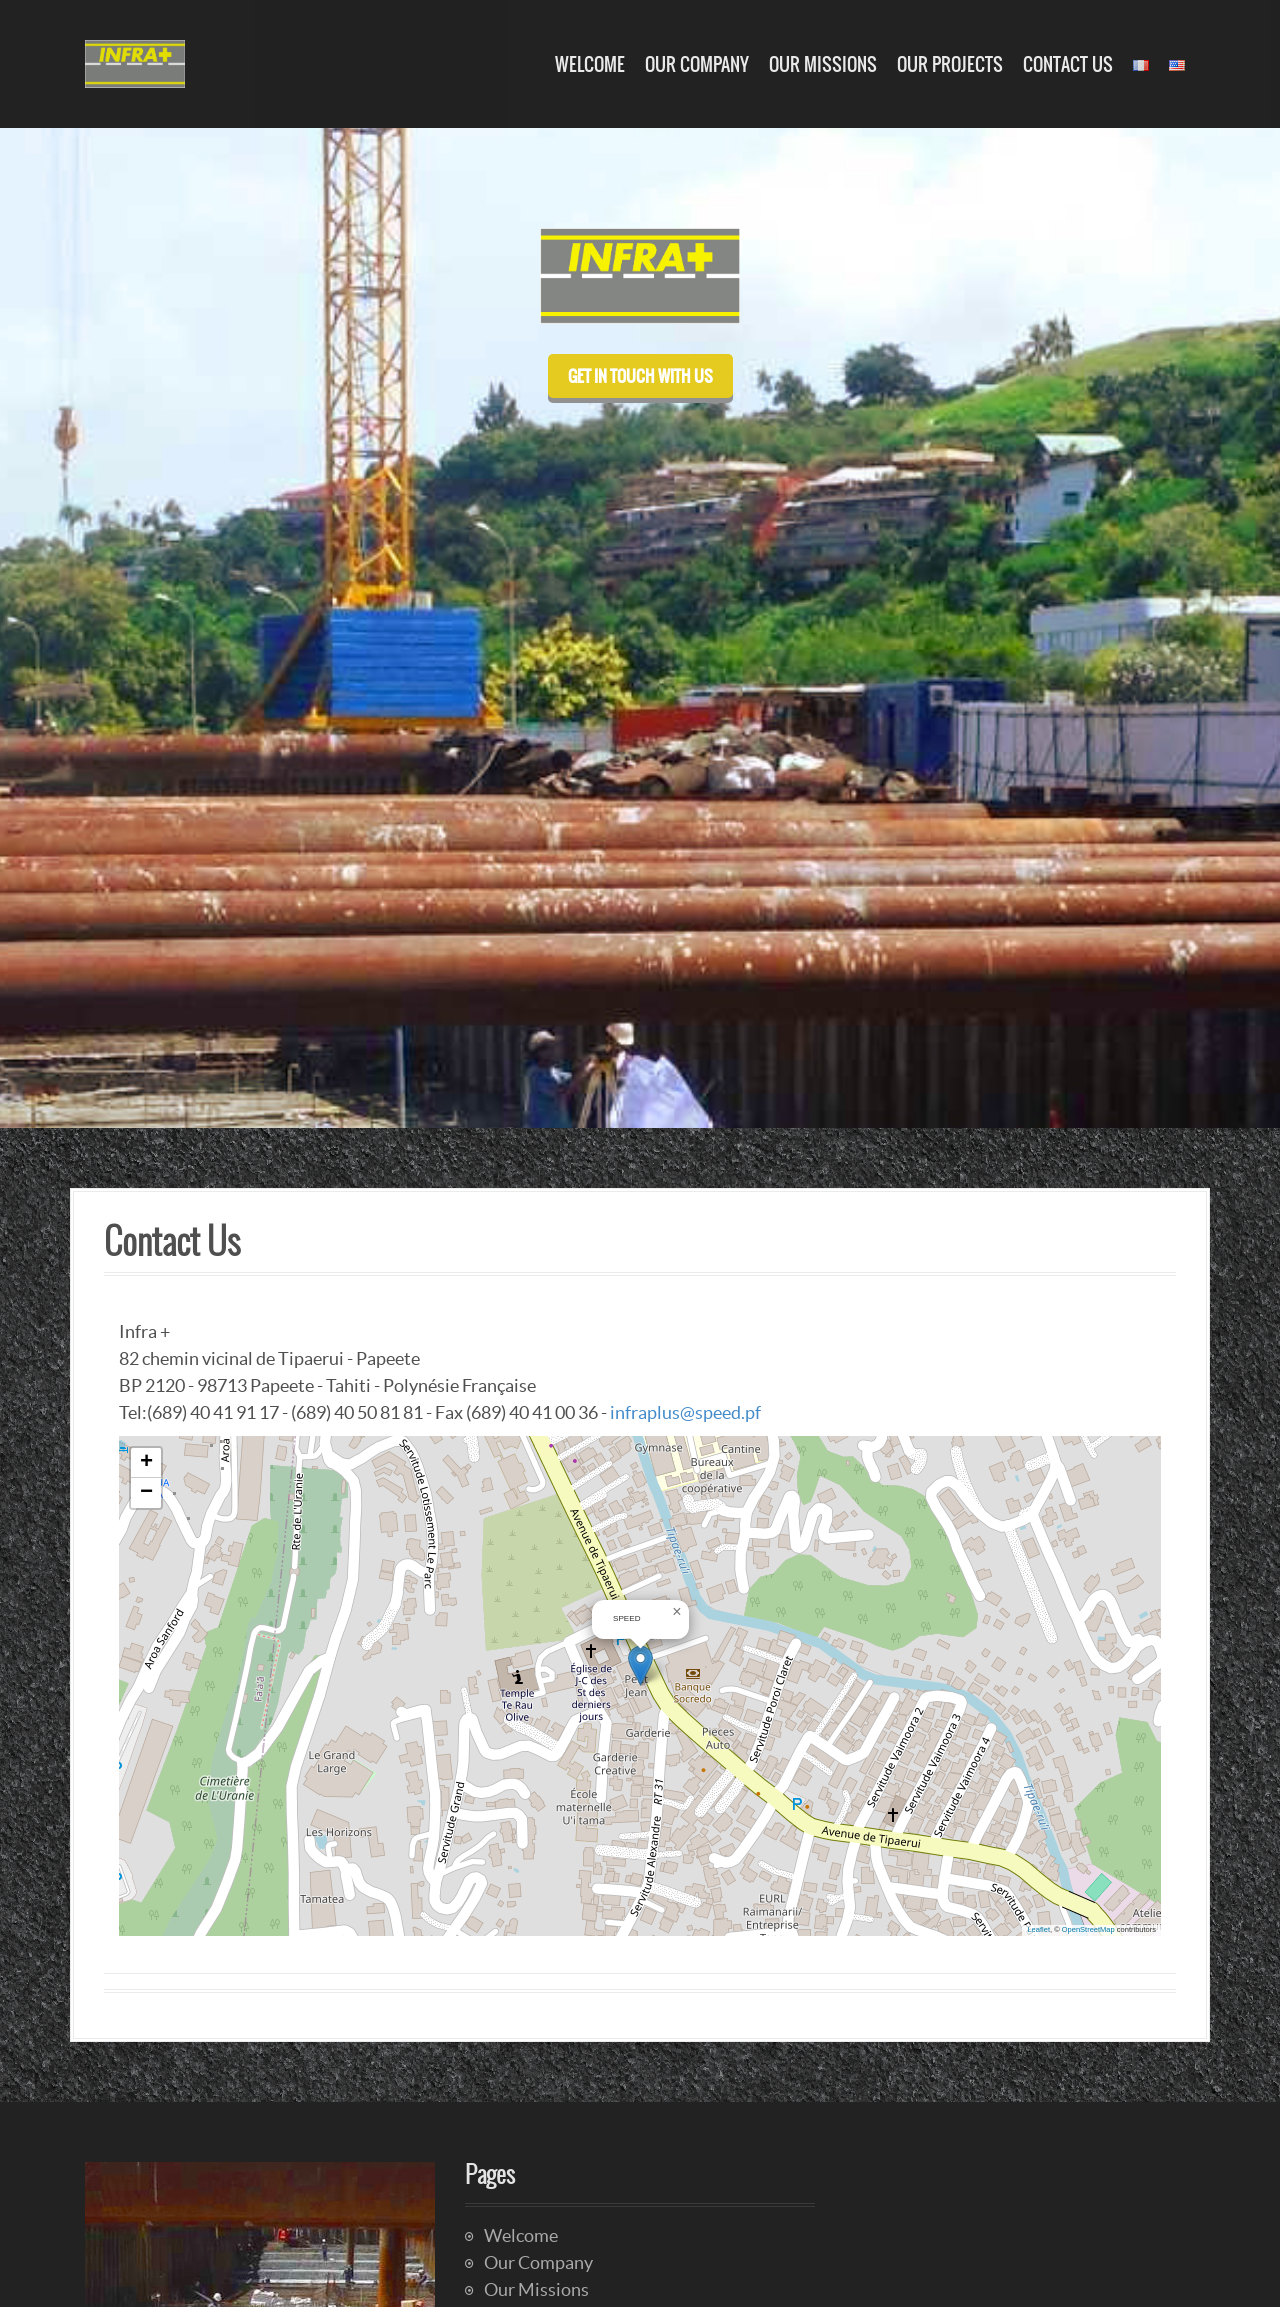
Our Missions (823, 64)
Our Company (697, 64)
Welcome (590, 64)
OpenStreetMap (1088, 1929)
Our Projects (950, 64)
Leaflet (1038, 1929)
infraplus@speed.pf (685, 1412)
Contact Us (1068, 64)
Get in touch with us (640, 376)
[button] (640, 1665)
